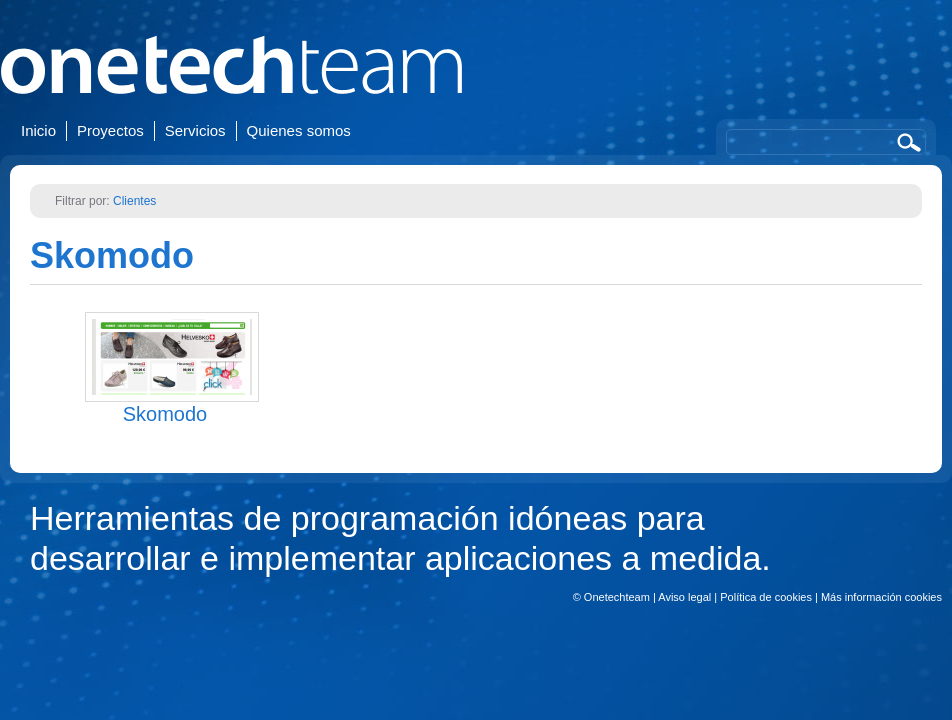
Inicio (38, 130)
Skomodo (112, 255)
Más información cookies (881, 597)
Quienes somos (299, 130)
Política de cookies (766, 597)
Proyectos (110, 130)
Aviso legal (684, 597)
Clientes (134, 201)
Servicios (195, 130)
